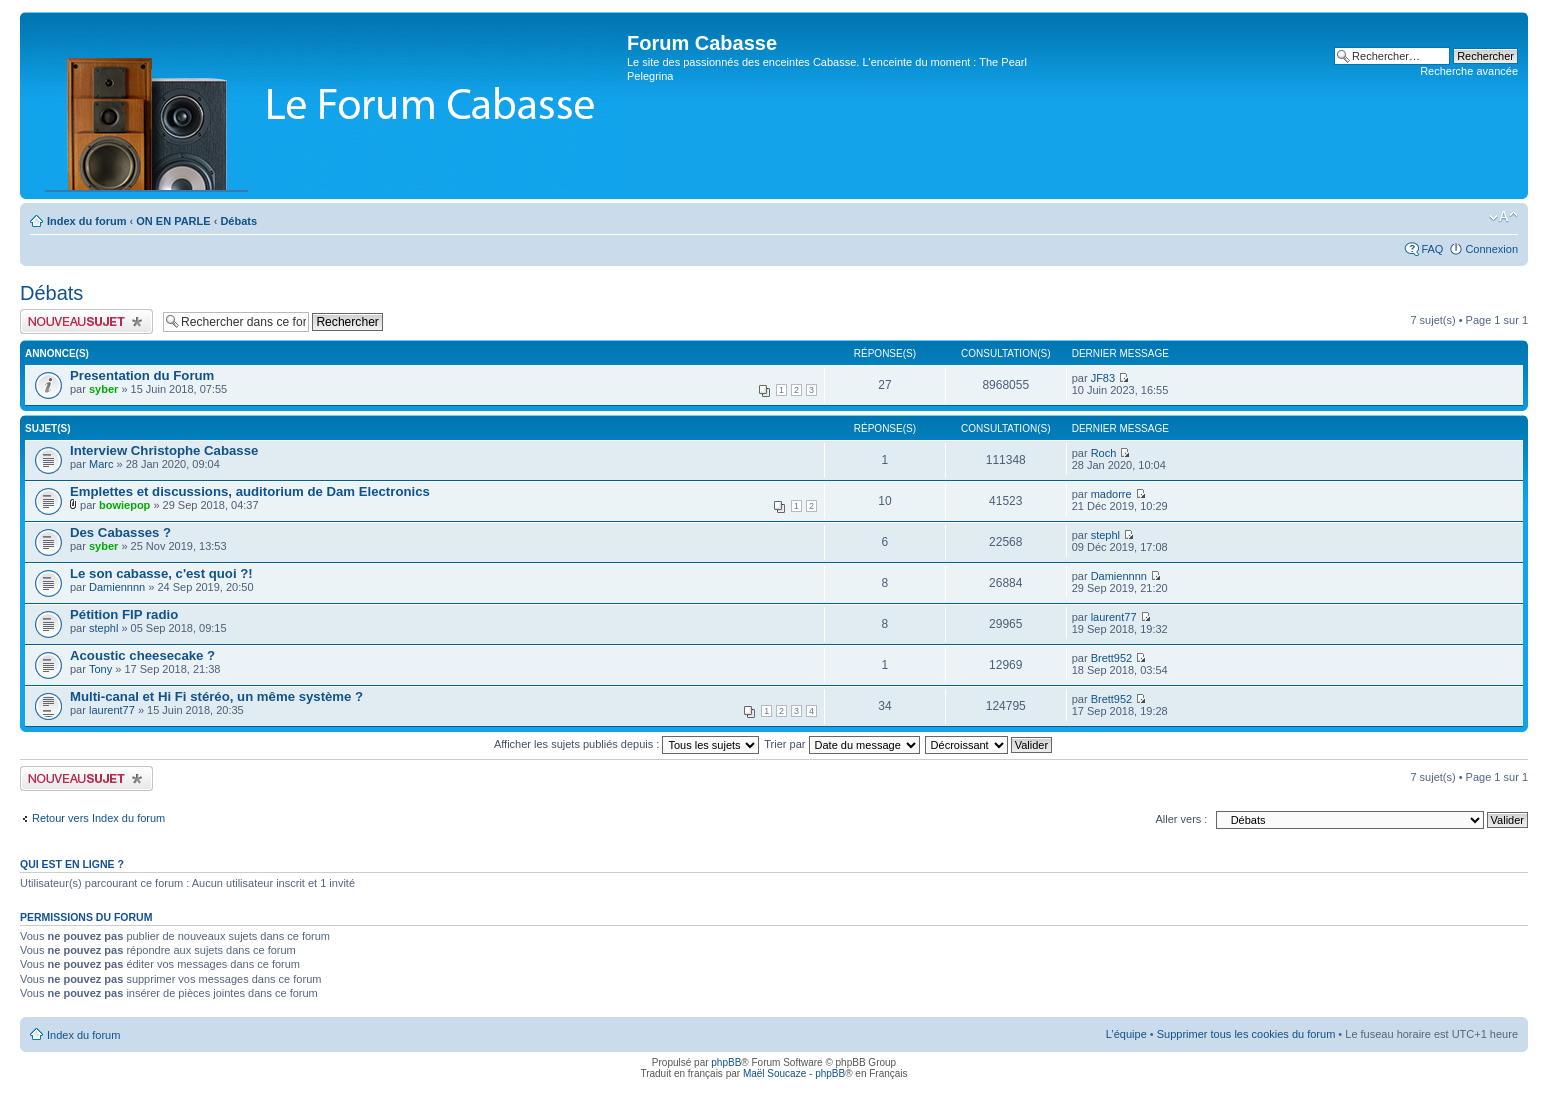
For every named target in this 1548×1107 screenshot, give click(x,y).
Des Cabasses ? (120, 532)
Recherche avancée (1469, 71)
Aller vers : (1181, 819)
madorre (1111, 494)
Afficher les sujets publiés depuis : (627, 744)
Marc (101, 464)
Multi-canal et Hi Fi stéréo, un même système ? (216, 696)
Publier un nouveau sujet (86, 321)
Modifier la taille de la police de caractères (1503, 217)
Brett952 (1112, 658)
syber (103, 389)
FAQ (1432, 249)
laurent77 (1114, 617)
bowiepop (124, 505)
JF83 (1103, 378)
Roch (1104, 453)
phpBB (726, 1062)
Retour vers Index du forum (98, 818)
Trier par (841, 744)
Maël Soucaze (774, 1073)
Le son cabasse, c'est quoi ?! (161, 573)
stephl (1105, 535)
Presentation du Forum (142, 375)
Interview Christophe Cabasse (164, 450)
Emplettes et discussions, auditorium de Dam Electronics (250, 491)
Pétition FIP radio (124, 614)
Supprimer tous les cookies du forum (1246, 1034)
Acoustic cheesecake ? (142, 655)
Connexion (1491, 249)
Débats (238, 221)
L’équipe (1126, 1034)
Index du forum (86, 221)
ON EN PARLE (173, 221)
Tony (100, 669)
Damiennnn (117, 587)
